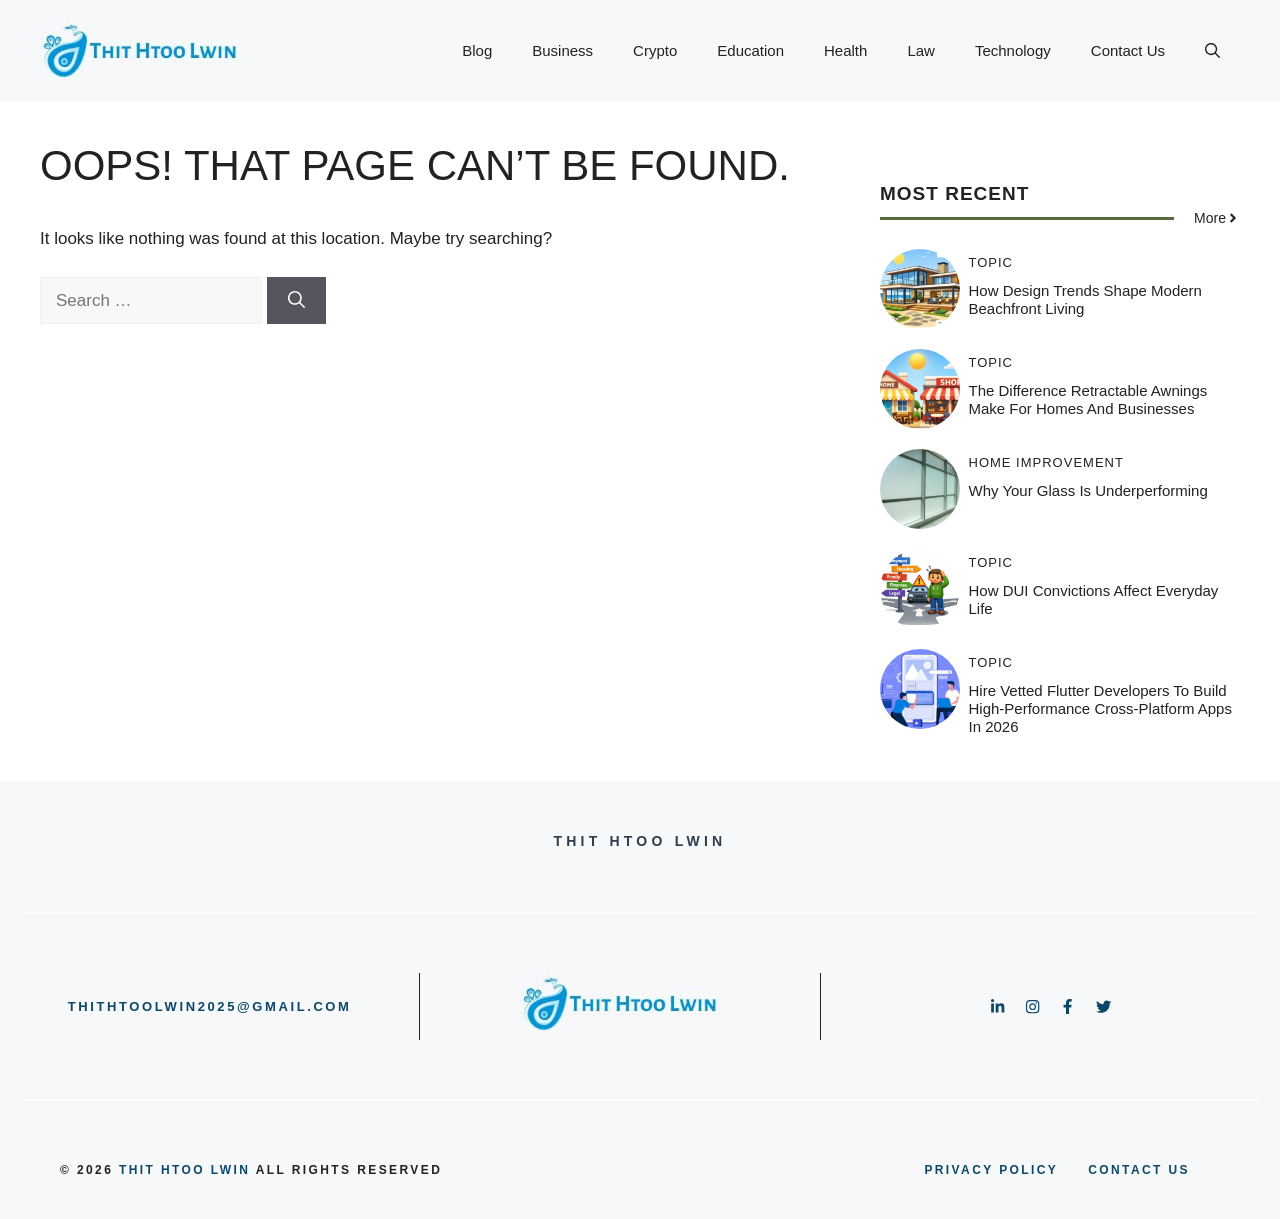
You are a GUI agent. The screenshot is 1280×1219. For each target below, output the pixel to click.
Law (921, 50)
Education (750, 50)
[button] (1212, 51)
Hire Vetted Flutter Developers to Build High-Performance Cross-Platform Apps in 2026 (1100, 708)
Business (562, 50)
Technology (1013, 50)
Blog (477, 50)
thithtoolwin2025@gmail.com (210, 1006)
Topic (991, 262)
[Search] (296, 301)
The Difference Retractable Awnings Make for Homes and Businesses (1088, 399)
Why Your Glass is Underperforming (1088, 490)
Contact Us (1128, 50)
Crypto (655, 50)
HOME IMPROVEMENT (1046, 462)
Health (845, 50)
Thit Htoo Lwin (184, 1170)
